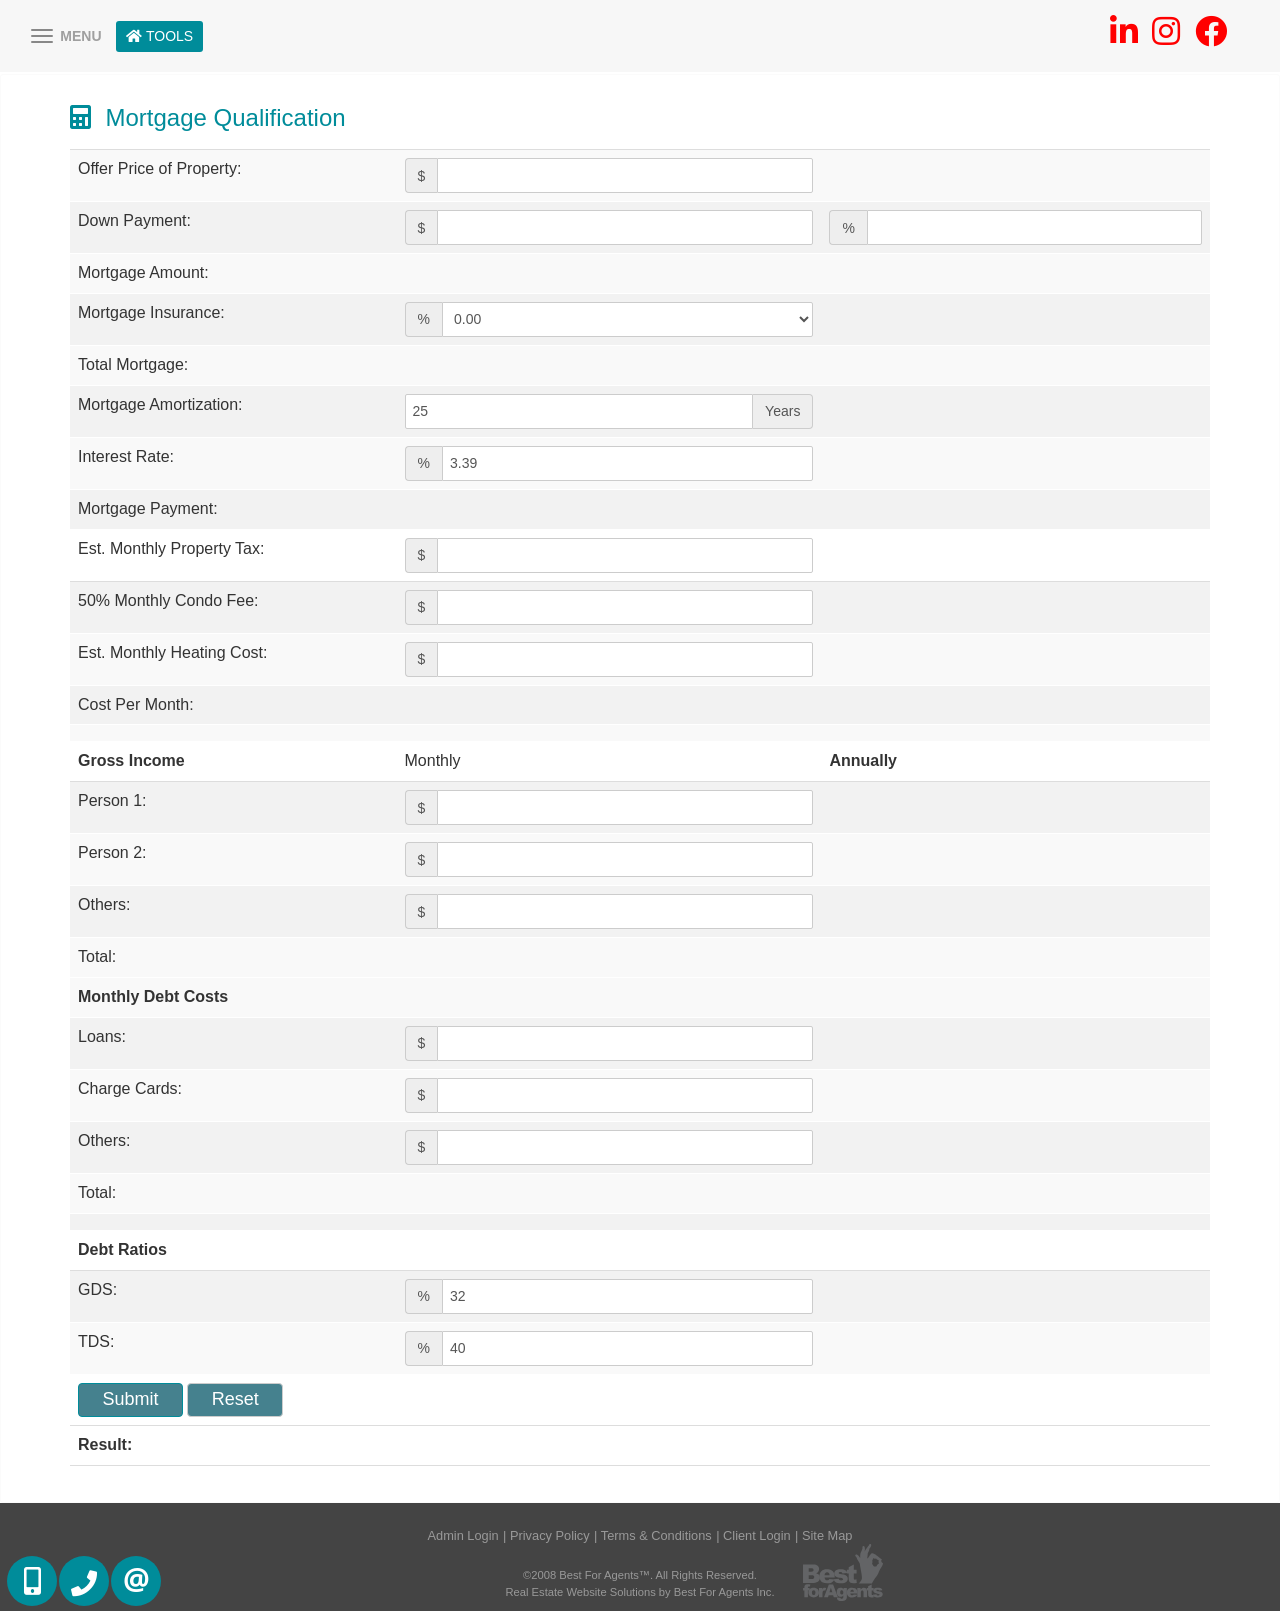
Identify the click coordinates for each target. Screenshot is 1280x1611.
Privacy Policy (550, 1535)
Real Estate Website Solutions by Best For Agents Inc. (639, 1592)
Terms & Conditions (656, 1535)
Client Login (757, 1535)
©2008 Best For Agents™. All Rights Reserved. (640, 1575)
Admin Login (463, 1535)
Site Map (827, 1535)
